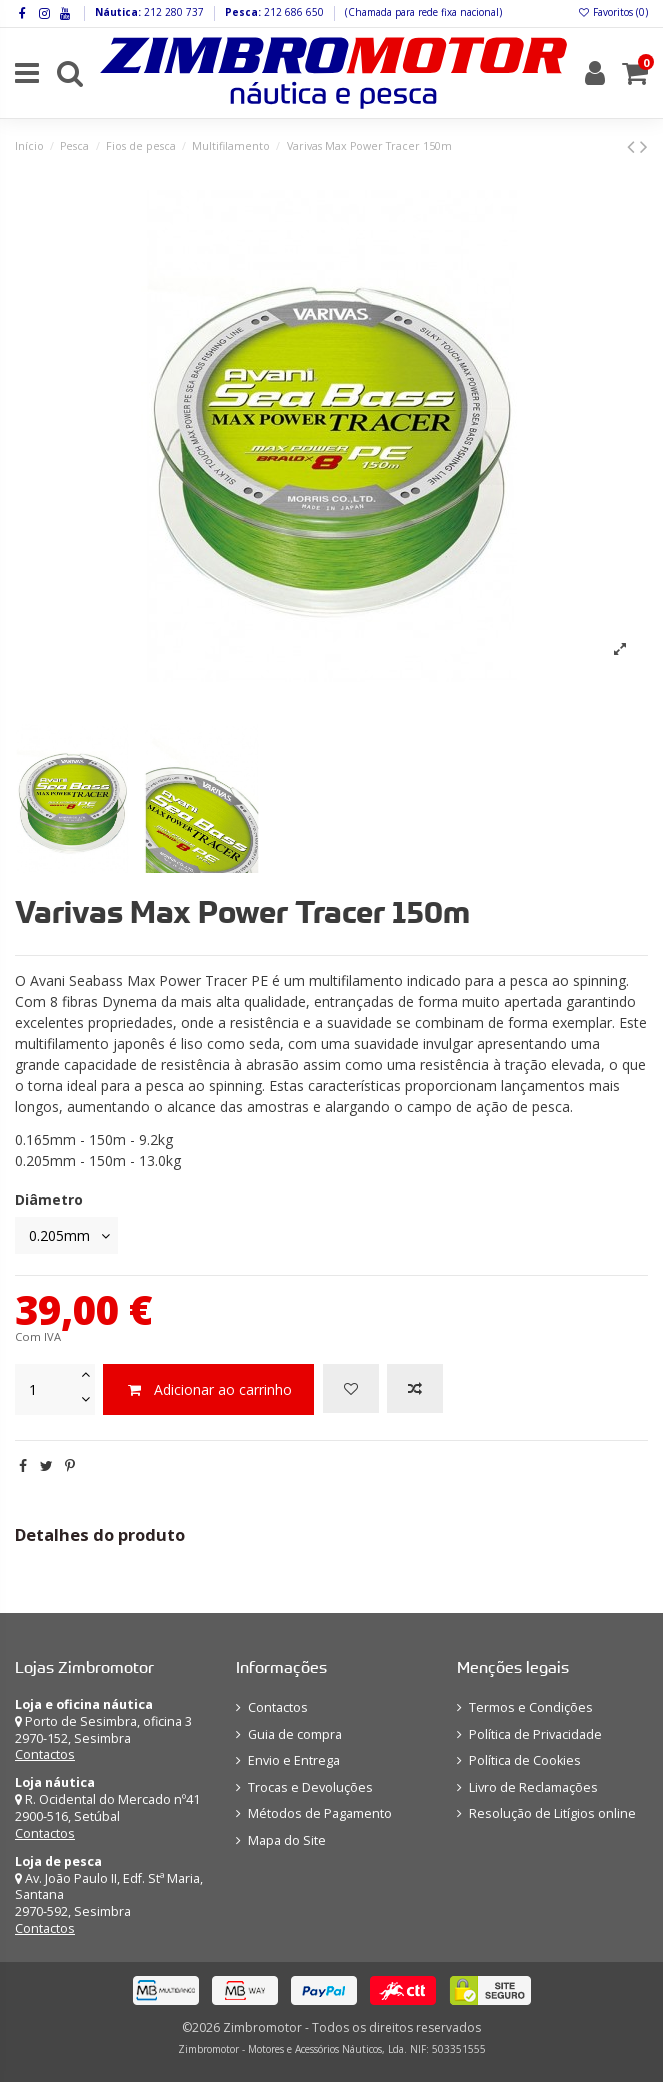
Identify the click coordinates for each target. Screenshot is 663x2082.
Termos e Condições (531, 1707)
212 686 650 (292, 12)
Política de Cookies (525, 1760)
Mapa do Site (287, 1840)
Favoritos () (612, 12)
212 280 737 (172, 12)
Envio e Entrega (294, 1760)
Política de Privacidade (535, 1734)
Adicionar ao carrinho (208, 1389)
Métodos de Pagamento (320, 1813)
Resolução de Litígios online (552, 1813)
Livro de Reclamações (533, 1787)
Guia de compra (295, 1734)
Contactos (45, 1754)
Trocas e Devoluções (310, 1787)
